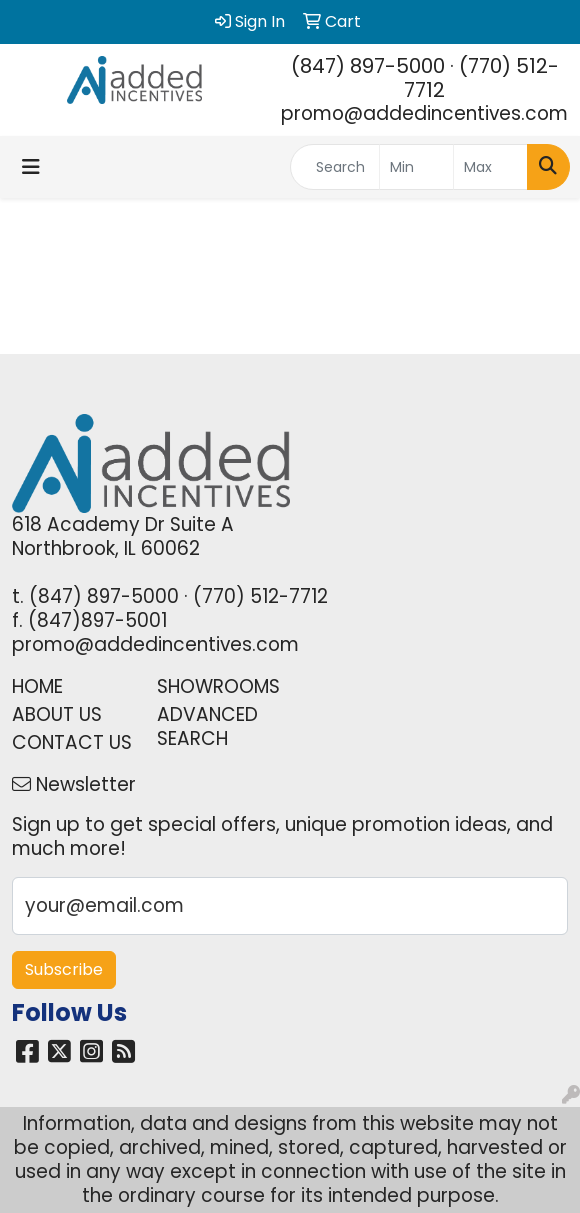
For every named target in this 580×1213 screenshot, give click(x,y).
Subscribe (64, 969)
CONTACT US (72, 742)
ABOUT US (57, 714)
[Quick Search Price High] (490, 167)
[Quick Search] (335, 167)
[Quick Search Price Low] (416, 167)
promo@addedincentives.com (424, 113)
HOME (37, 686)
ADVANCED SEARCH (207, 726)
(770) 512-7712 (481, 78)
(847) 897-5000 (368, 66)
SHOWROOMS (217, 686)
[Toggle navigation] (31, 167)
